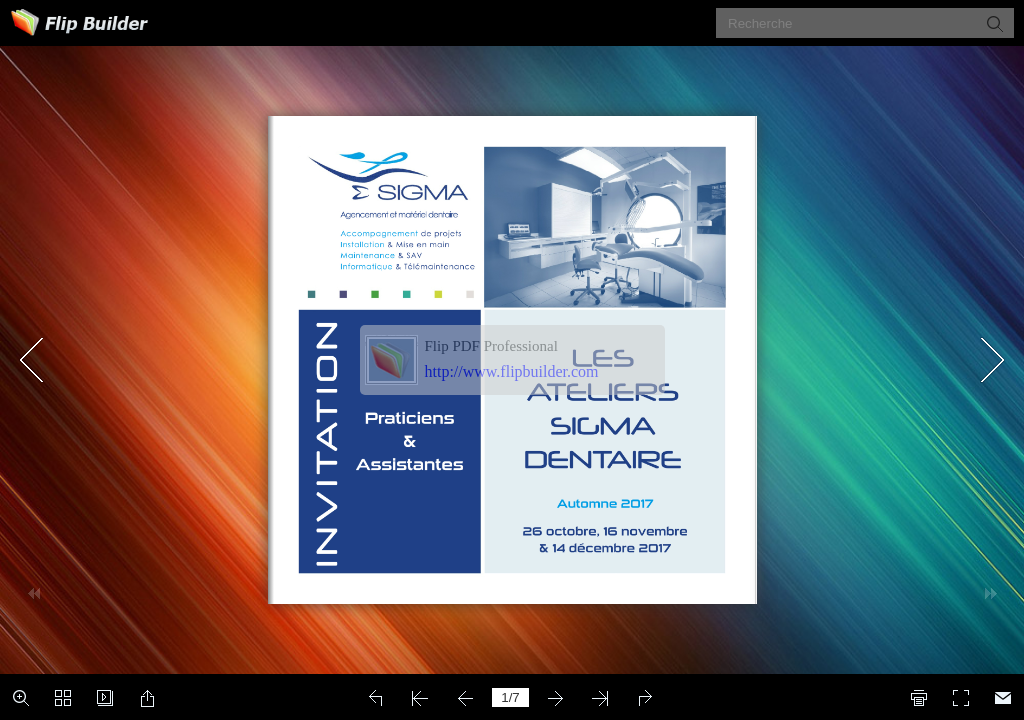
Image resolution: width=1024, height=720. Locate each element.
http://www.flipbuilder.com (512, 371)
